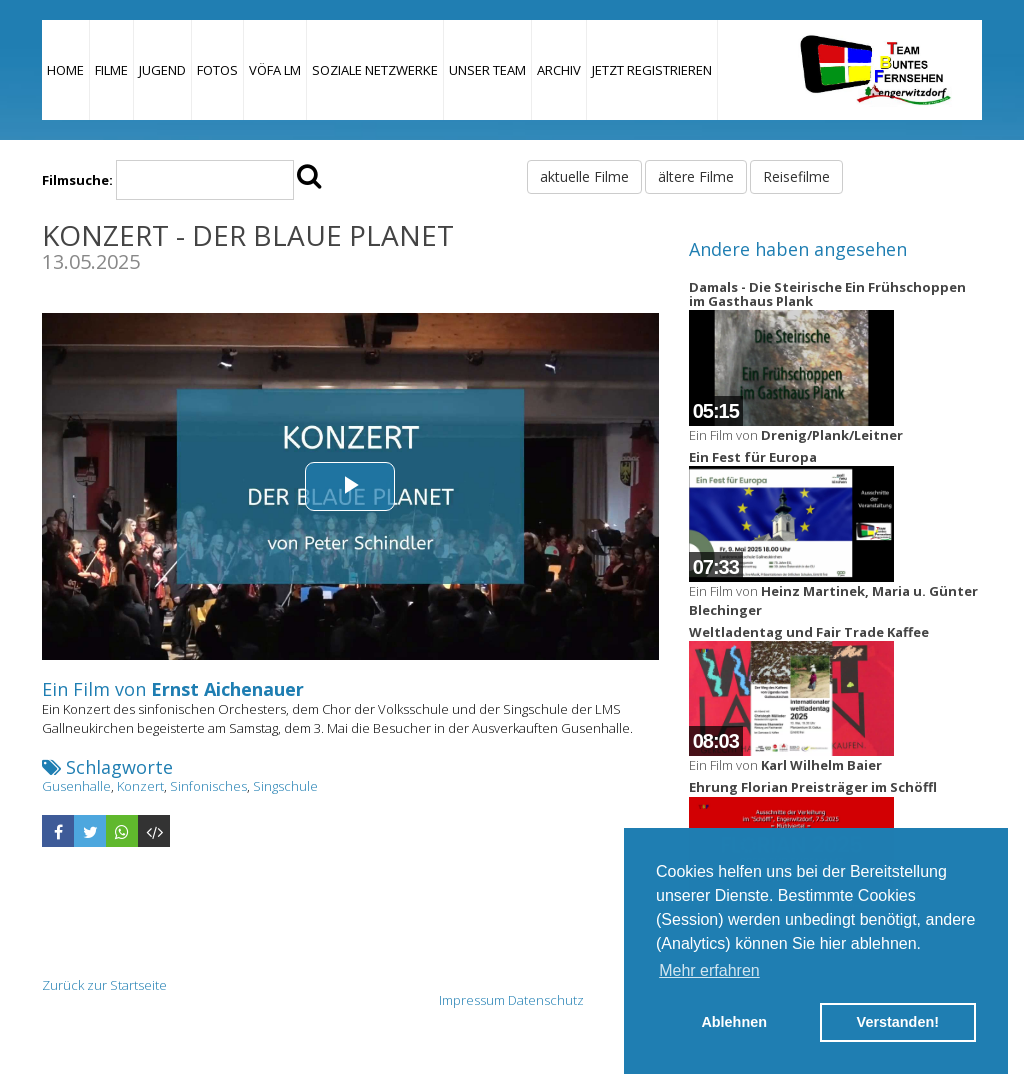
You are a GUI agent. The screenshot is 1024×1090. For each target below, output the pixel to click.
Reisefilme (796, 176)
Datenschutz (546, 1000)
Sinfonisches (208, 786)
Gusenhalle (76, 786)
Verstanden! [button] (898, 1022)
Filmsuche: (77, 180)
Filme (111, 70)
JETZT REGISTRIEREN (652, 70)
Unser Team (487, 70)
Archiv (559, 70)
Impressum (472, 1000)
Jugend (162, 70)
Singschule (285, 786)
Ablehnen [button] (734, 1022)
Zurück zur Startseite (104, 985)
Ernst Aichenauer (227, 689)
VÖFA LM (275, 70)
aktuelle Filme (584, 176)
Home (65, 70)
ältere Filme (696, 176)
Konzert (140, 786)
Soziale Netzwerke (375, 70)
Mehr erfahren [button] (709, 970)
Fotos (217, 70)
